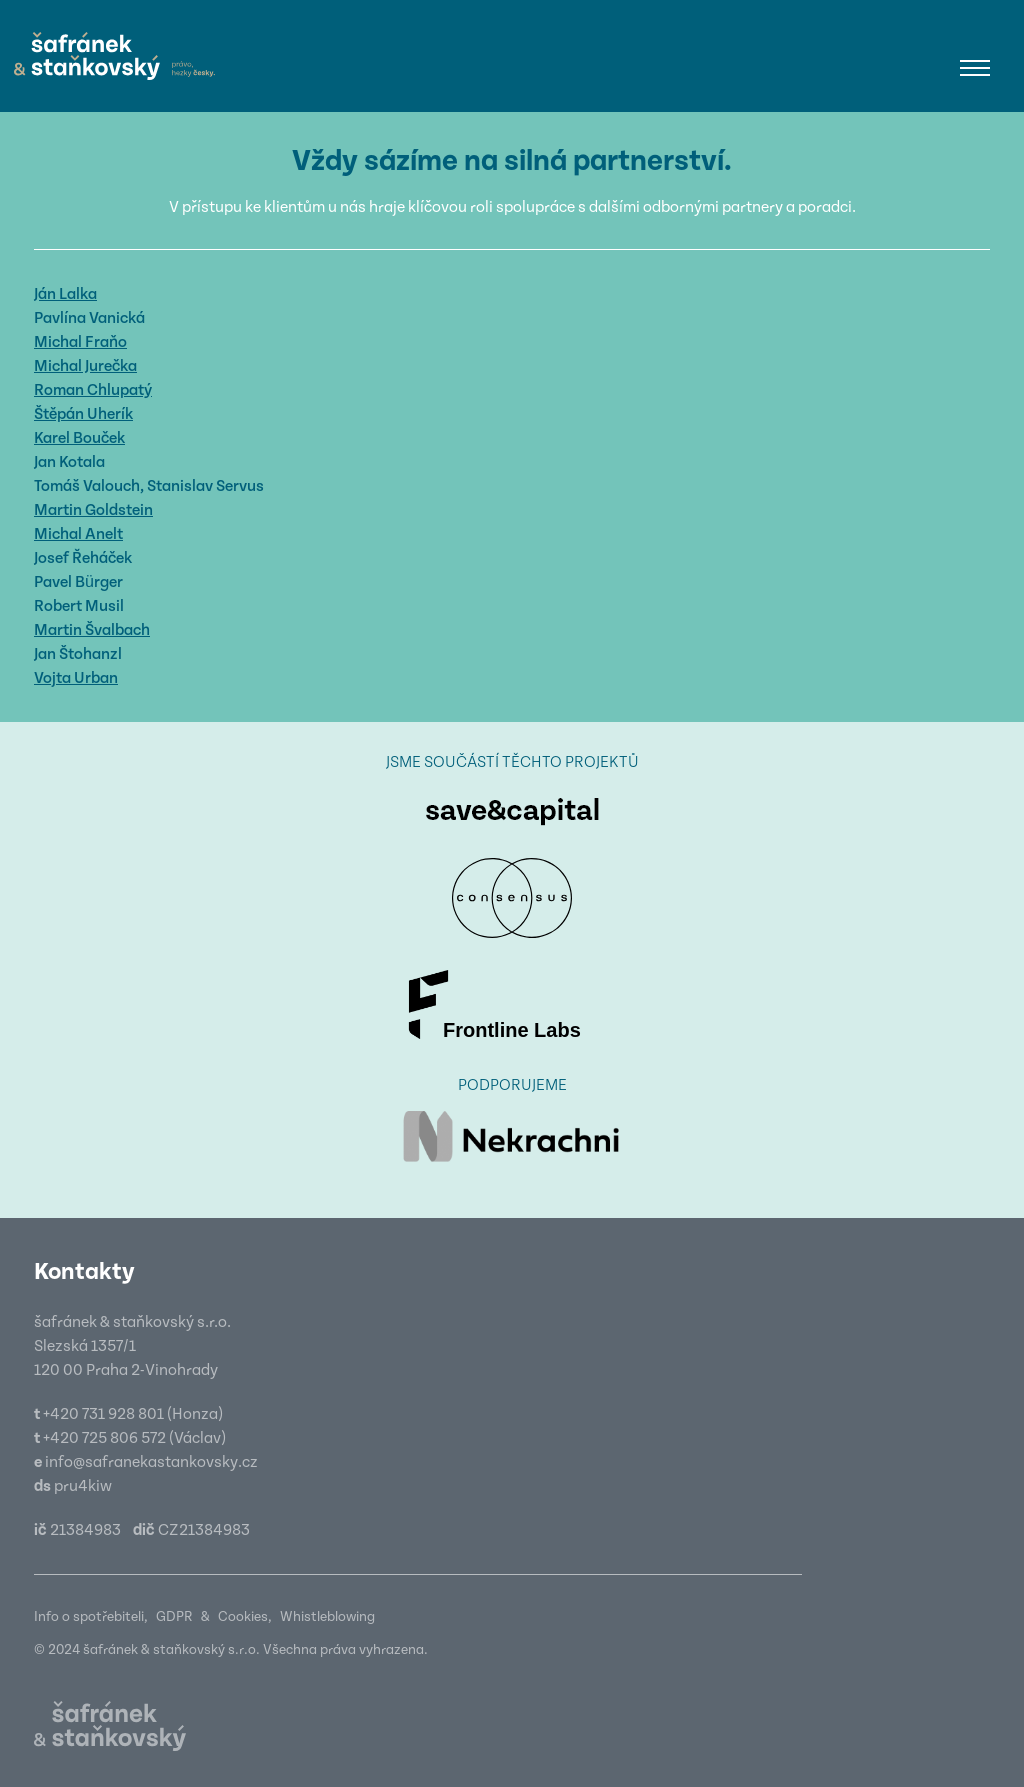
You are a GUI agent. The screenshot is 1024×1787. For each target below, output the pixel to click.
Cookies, (245, 1617)
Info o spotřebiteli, (91, 1617)
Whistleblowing (327, 1617)
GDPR (174, 1617)
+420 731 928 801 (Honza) (133, 1414)
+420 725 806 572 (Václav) (134, 1438)
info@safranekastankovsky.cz (151, 1462)
